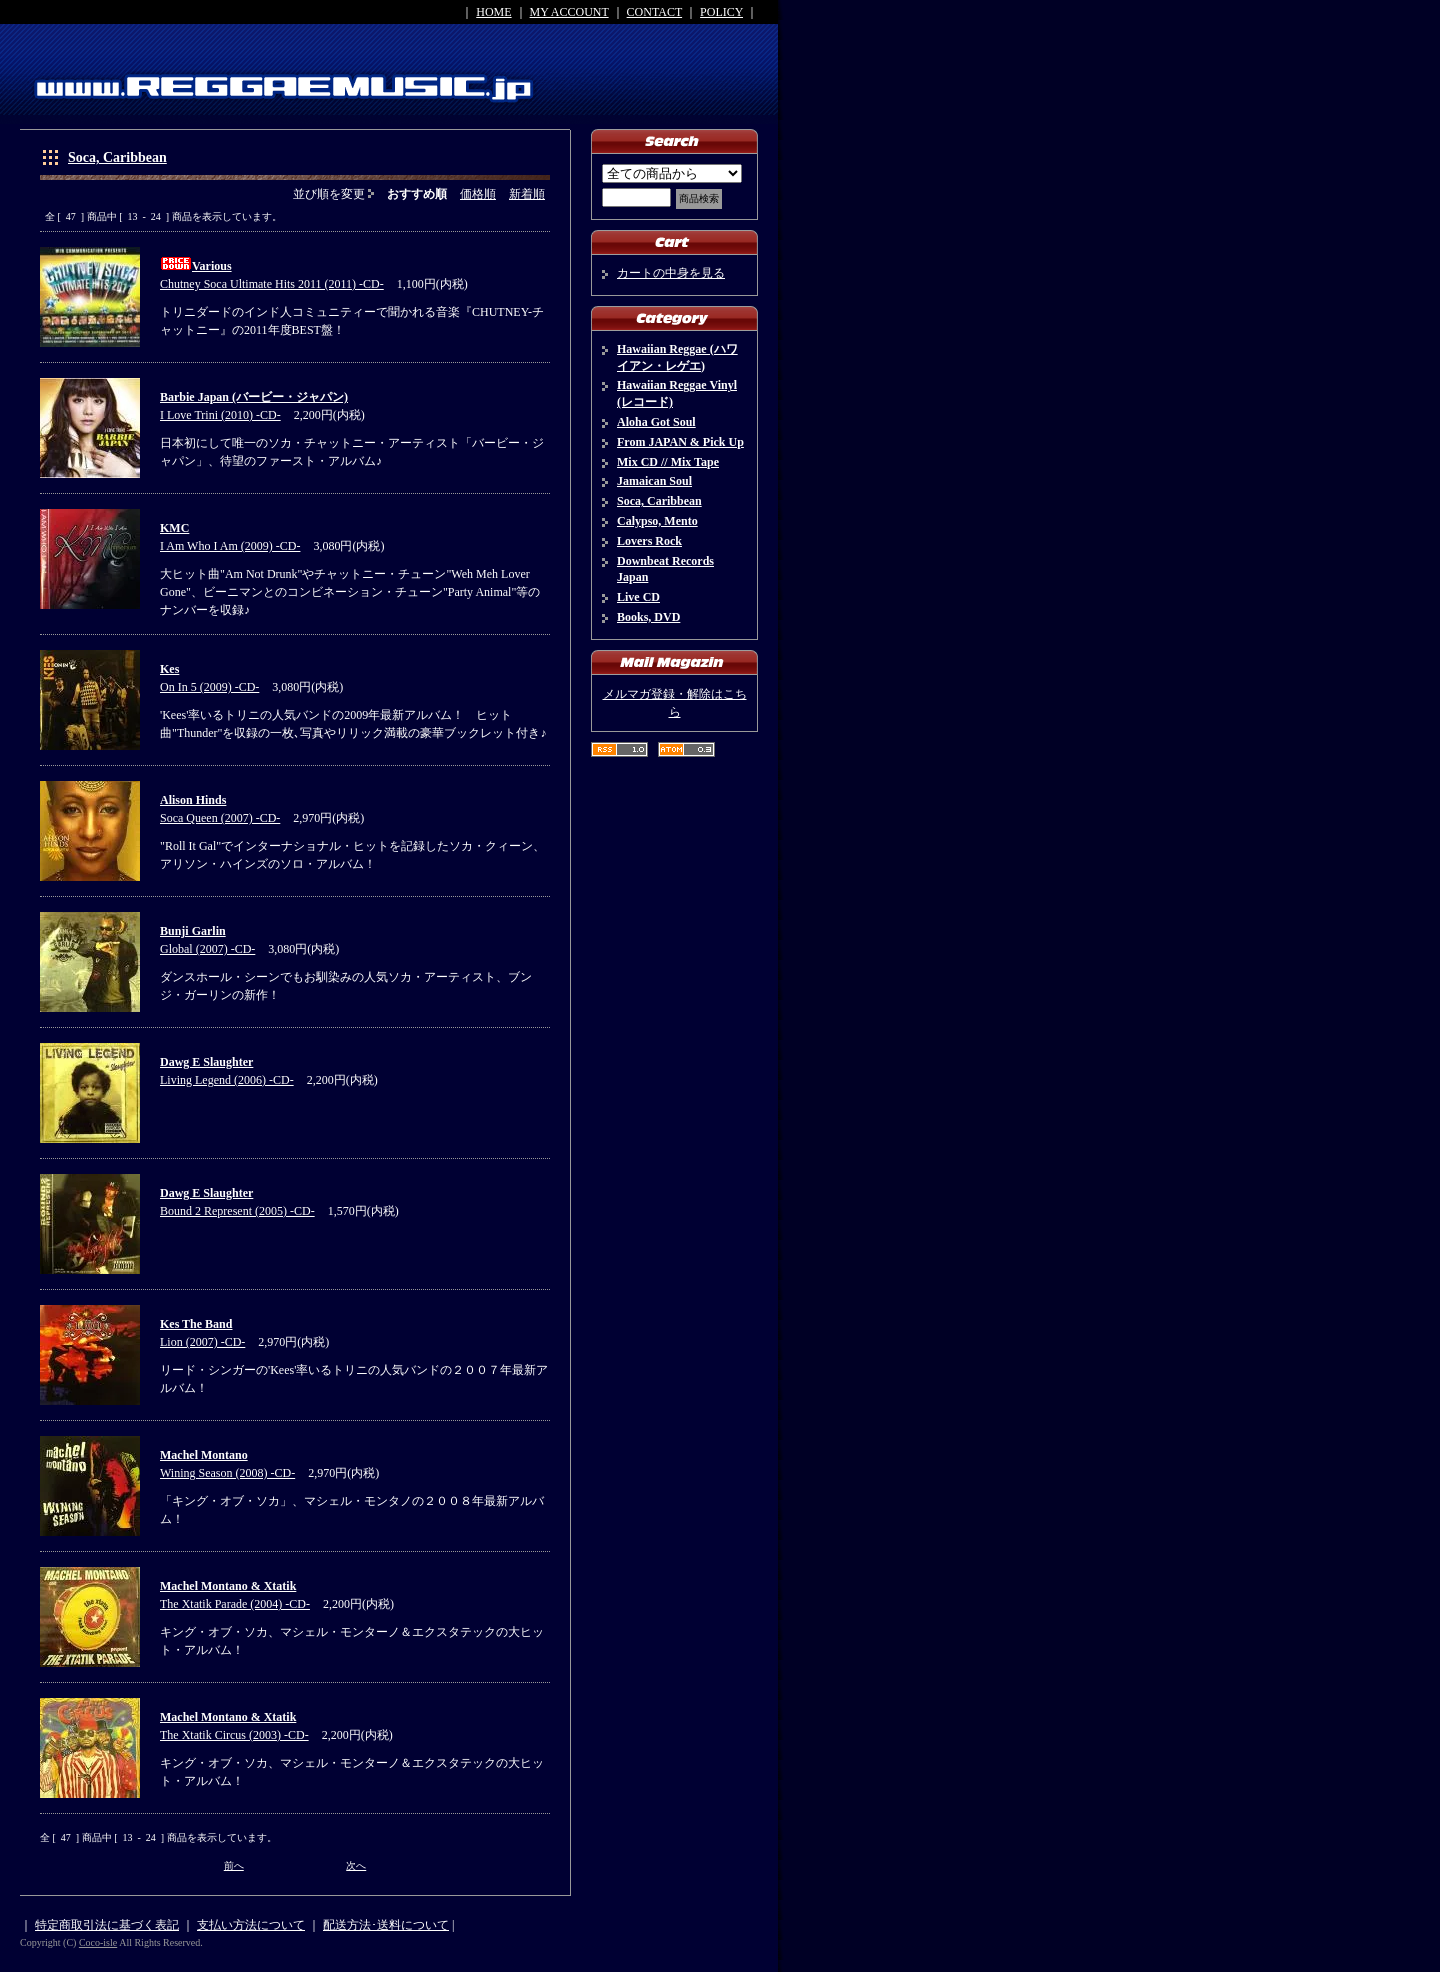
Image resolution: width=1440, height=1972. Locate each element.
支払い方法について (251, 1925)
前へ (234, 1865)
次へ (356, 1865)
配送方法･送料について (386, 1925)
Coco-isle (98, 1942)
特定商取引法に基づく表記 (107, 1925)
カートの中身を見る (671, 273)
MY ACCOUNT (569, 12)
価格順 (478, 194)
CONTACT (655, 12)
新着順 (527, 194)
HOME (493, 12)
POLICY (721, 12)
